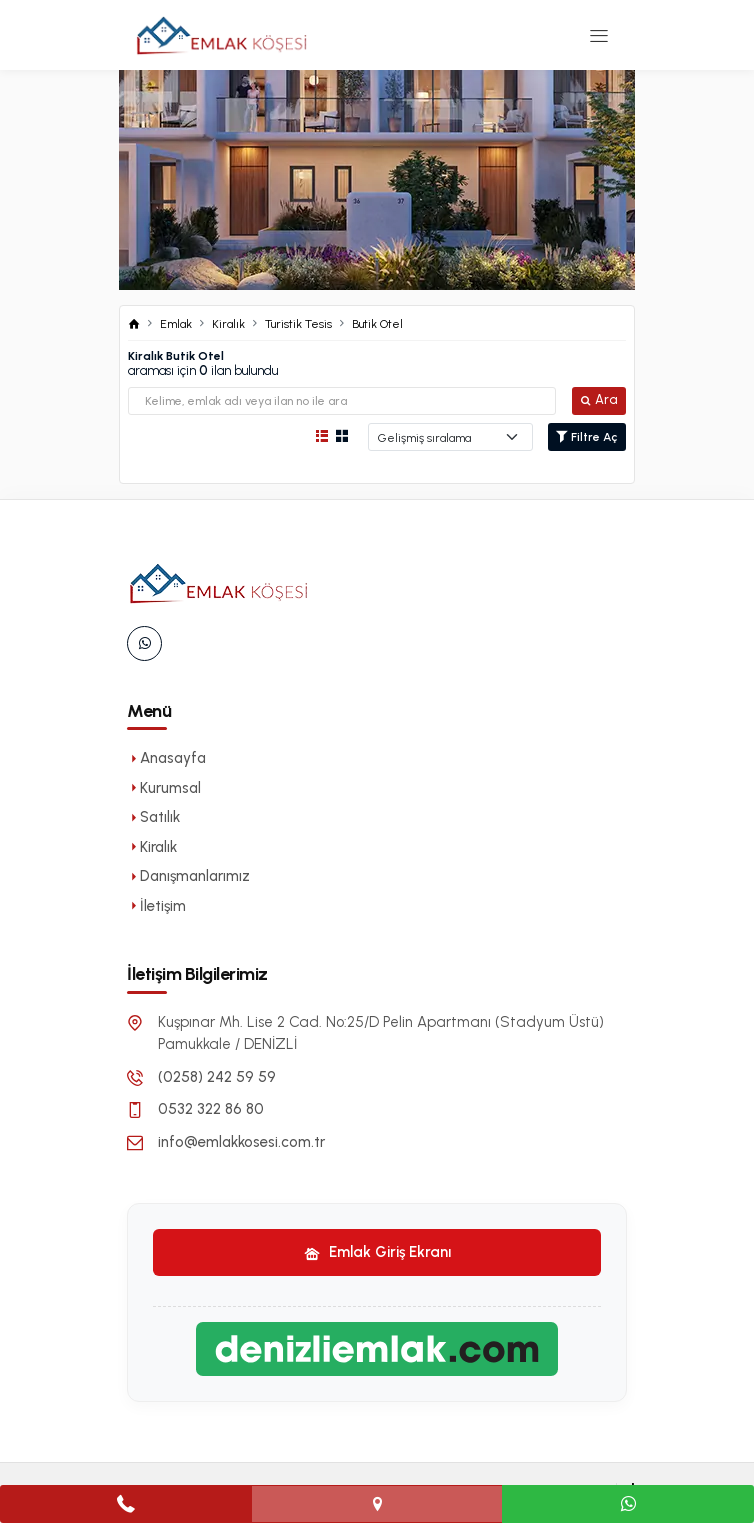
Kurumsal (164, 788)
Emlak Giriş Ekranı (377, 1252)
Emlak (176, 324)
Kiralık (228, 324)
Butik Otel (377, 324)
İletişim (156, 906)
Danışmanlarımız (188, 876)
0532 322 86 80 (211, 1109)
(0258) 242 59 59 (217, 1077)
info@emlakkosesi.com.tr (241, 1142)
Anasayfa (166, 758)
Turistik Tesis (298, 324)
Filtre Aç (587, 437)
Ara (599, 399)
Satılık (153, 817)
